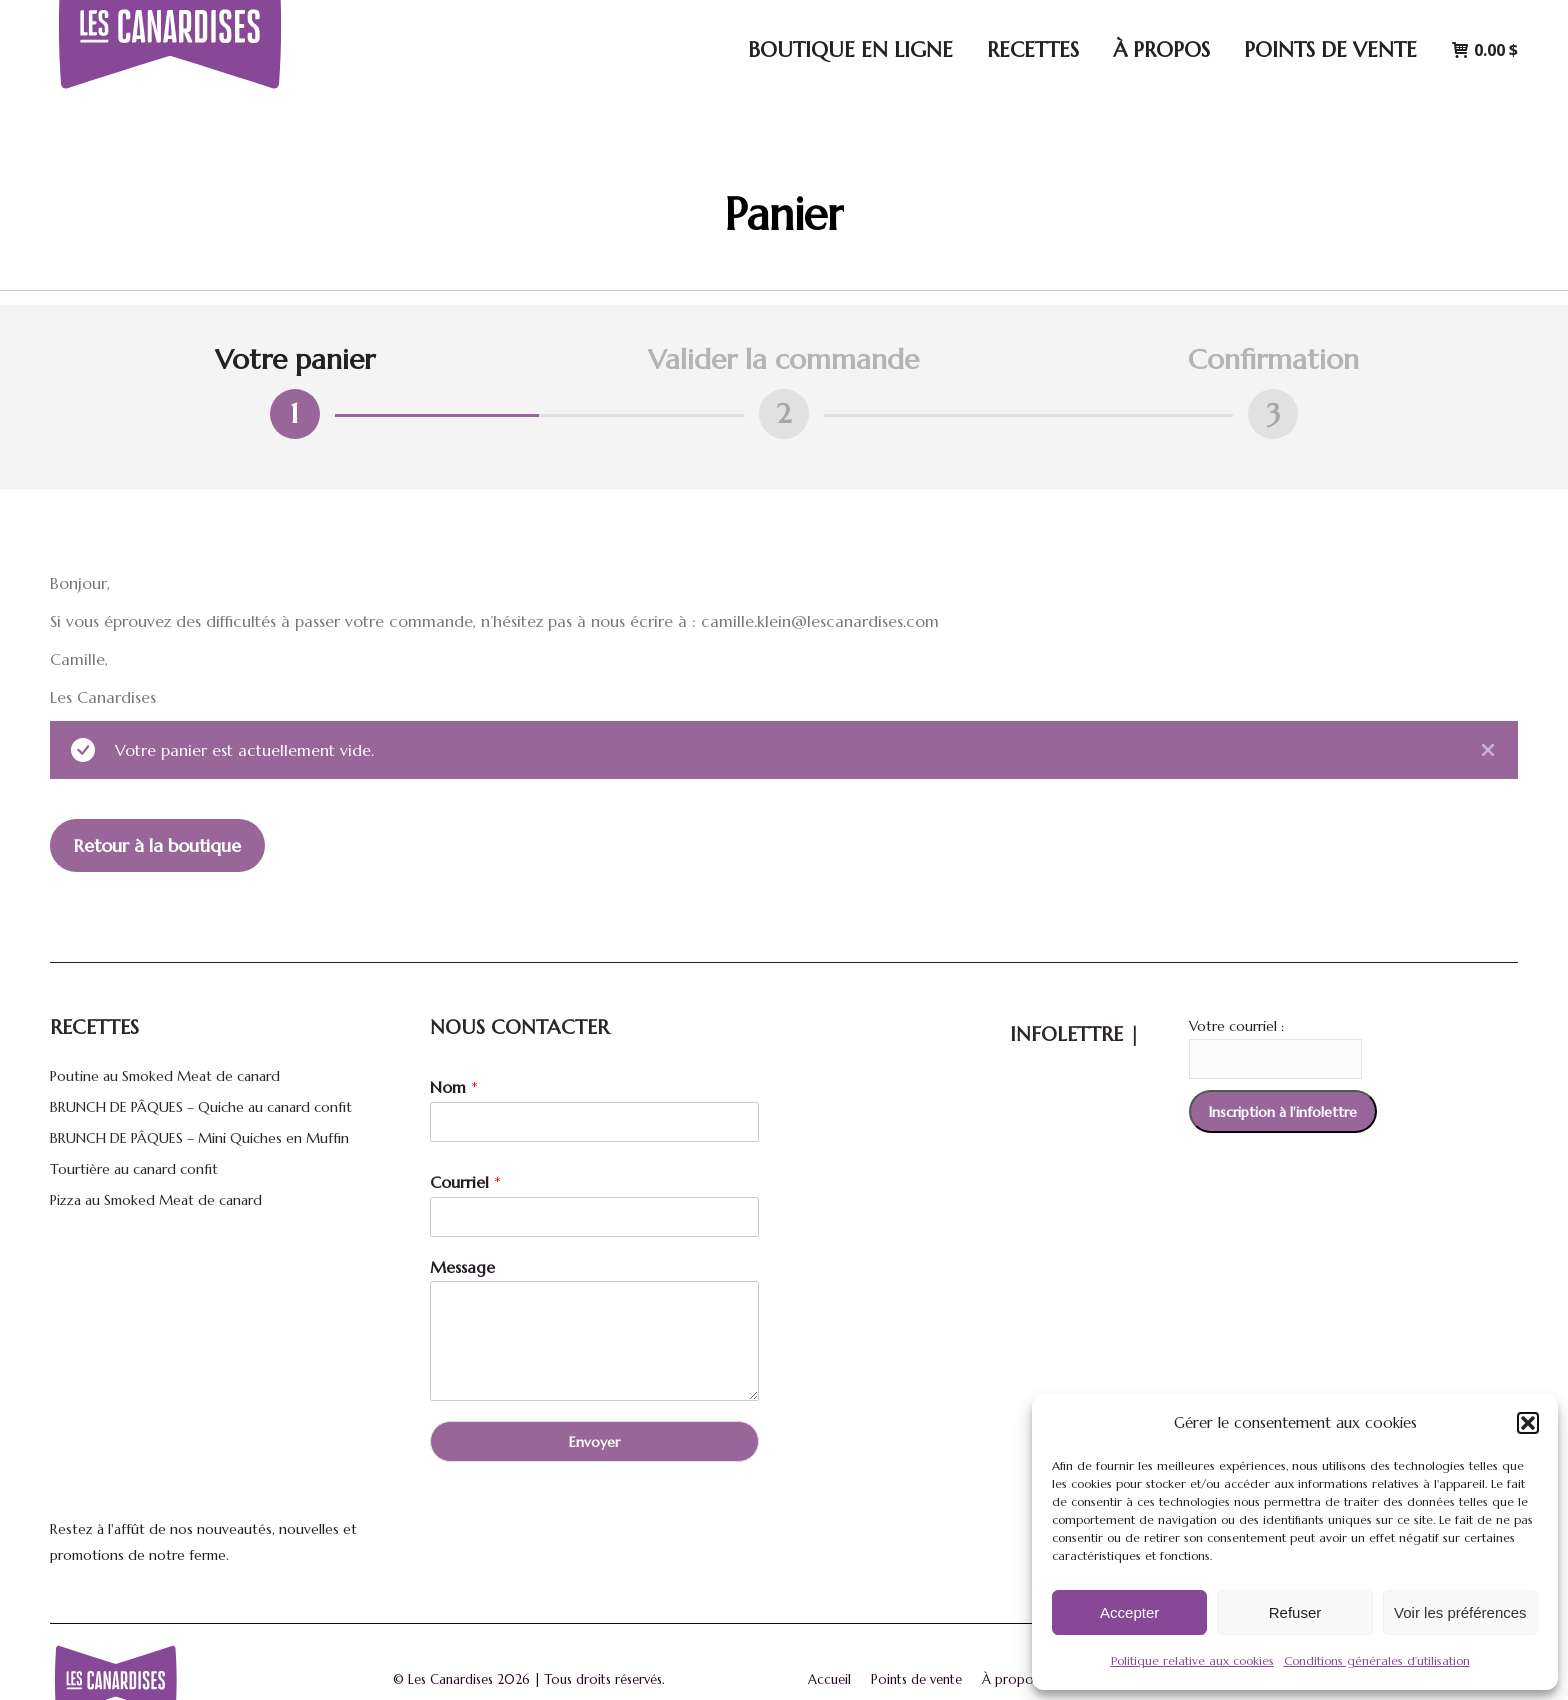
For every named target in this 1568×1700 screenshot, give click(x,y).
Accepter (1129, 1612)
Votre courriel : (1236, 1026)
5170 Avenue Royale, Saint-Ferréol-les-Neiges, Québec (975, 20)
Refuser (1295, 1612)
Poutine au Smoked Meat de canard (165, 1076)
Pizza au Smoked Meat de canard (156, 1200)
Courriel (465, 1182)
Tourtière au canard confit (134, 1169)
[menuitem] (1479, 20)
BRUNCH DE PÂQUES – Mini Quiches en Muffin (199, 1138)
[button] (1528, 1423)
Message (462, 1267)
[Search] (1247, 20)
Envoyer (594, 1442)
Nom (454, 1087)
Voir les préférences (1460, 1612)
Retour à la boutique (157, 845)
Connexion (1374, 20)
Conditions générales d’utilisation (1377, 1660)
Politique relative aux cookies (1192, 1660)
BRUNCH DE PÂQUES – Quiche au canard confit (201, 1107)
